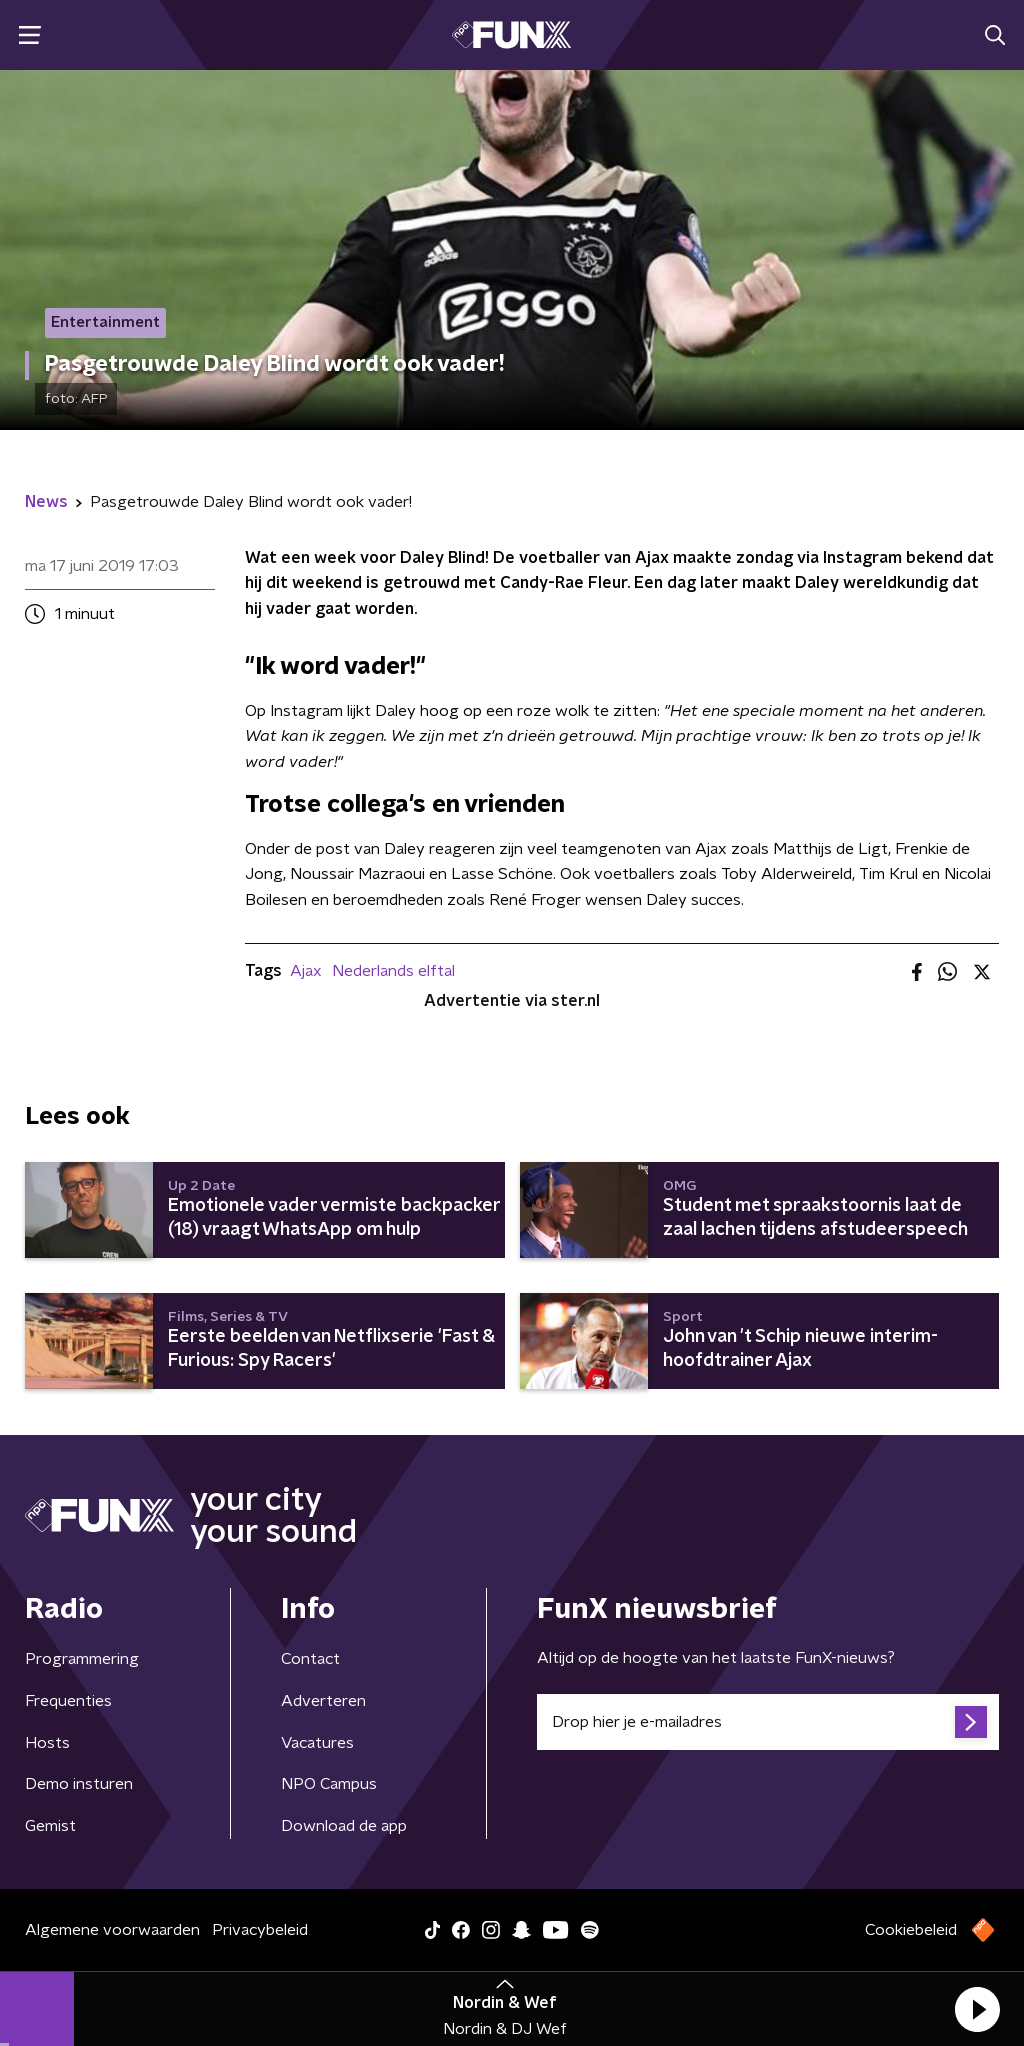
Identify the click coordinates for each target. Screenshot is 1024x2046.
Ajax (306, 971)
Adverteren (323, 1701)
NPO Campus (329, 1784)
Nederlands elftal (393, 971)
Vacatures (317, 1743)
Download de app (344, 1826)
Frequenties (68, 1701)
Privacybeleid (260, 1930)
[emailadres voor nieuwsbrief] (768, 1722)
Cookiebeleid (911, 1930)
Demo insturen (79, 1784)
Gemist (50, 1826)
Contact (310, 1659)
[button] (977, 2009)
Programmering (82, 1659)
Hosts (47, 1743)
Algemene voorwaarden (112, 1930)
